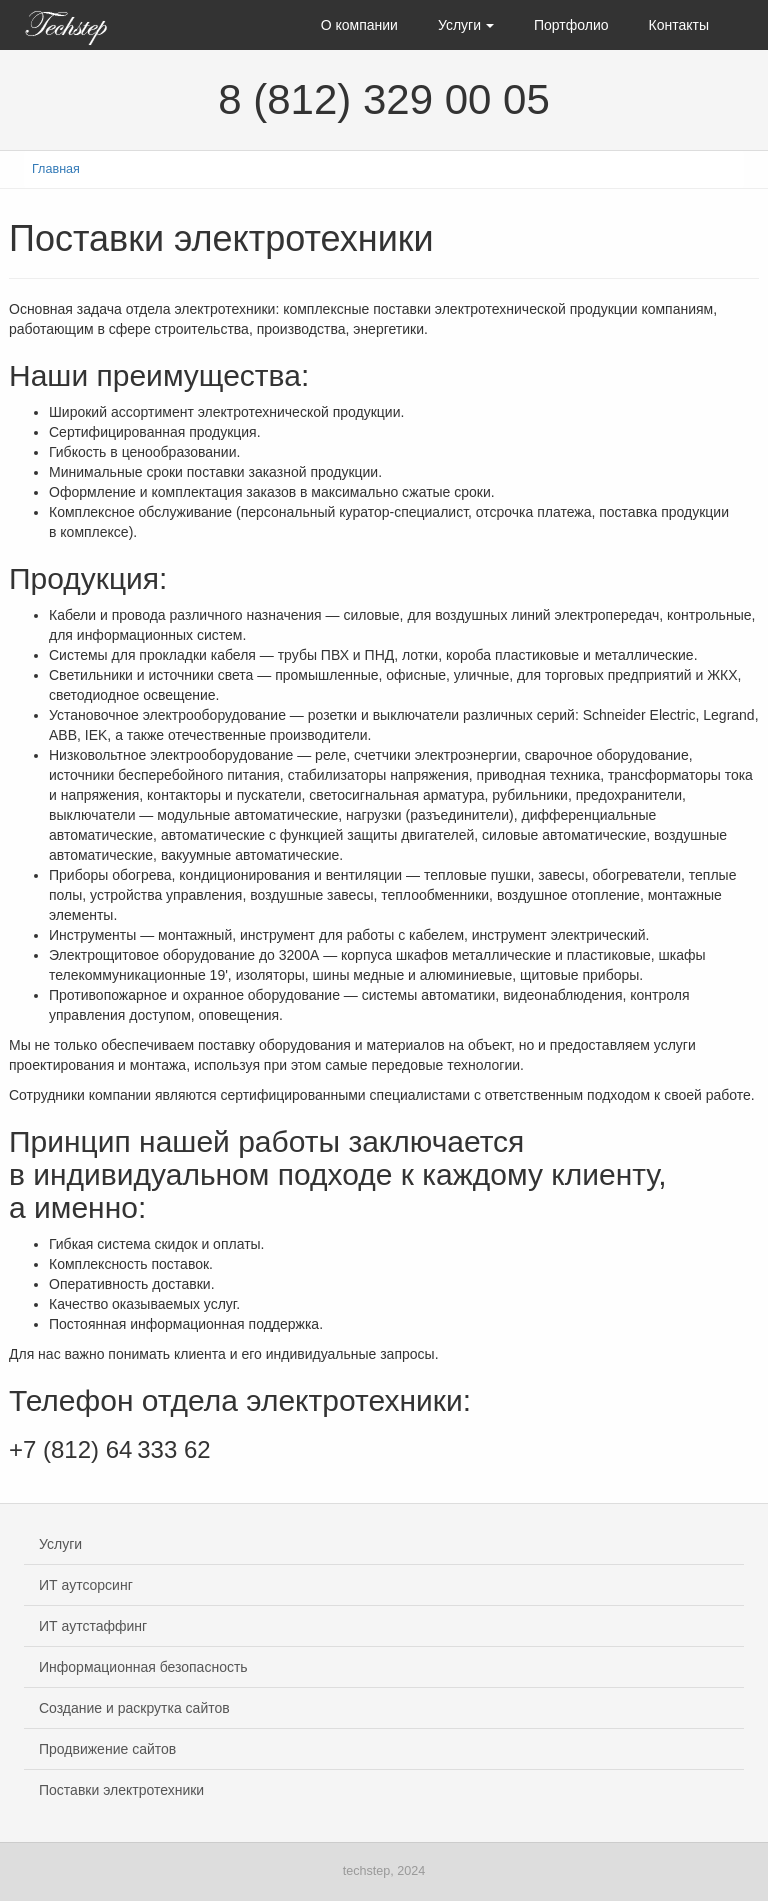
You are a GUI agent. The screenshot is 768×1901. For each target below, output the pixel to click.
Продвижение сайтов (107, 1749)
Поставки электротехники (121, 1790)
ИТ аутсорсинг (86, 1585)
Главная (56, 169)
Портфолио (571, 25)
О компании (359, 25)
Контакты (679, 25)
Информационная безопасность (143, 1667)
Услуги (466, 25)
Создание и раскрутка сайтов (134, 1708)
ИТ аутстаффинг (93, 1626)
